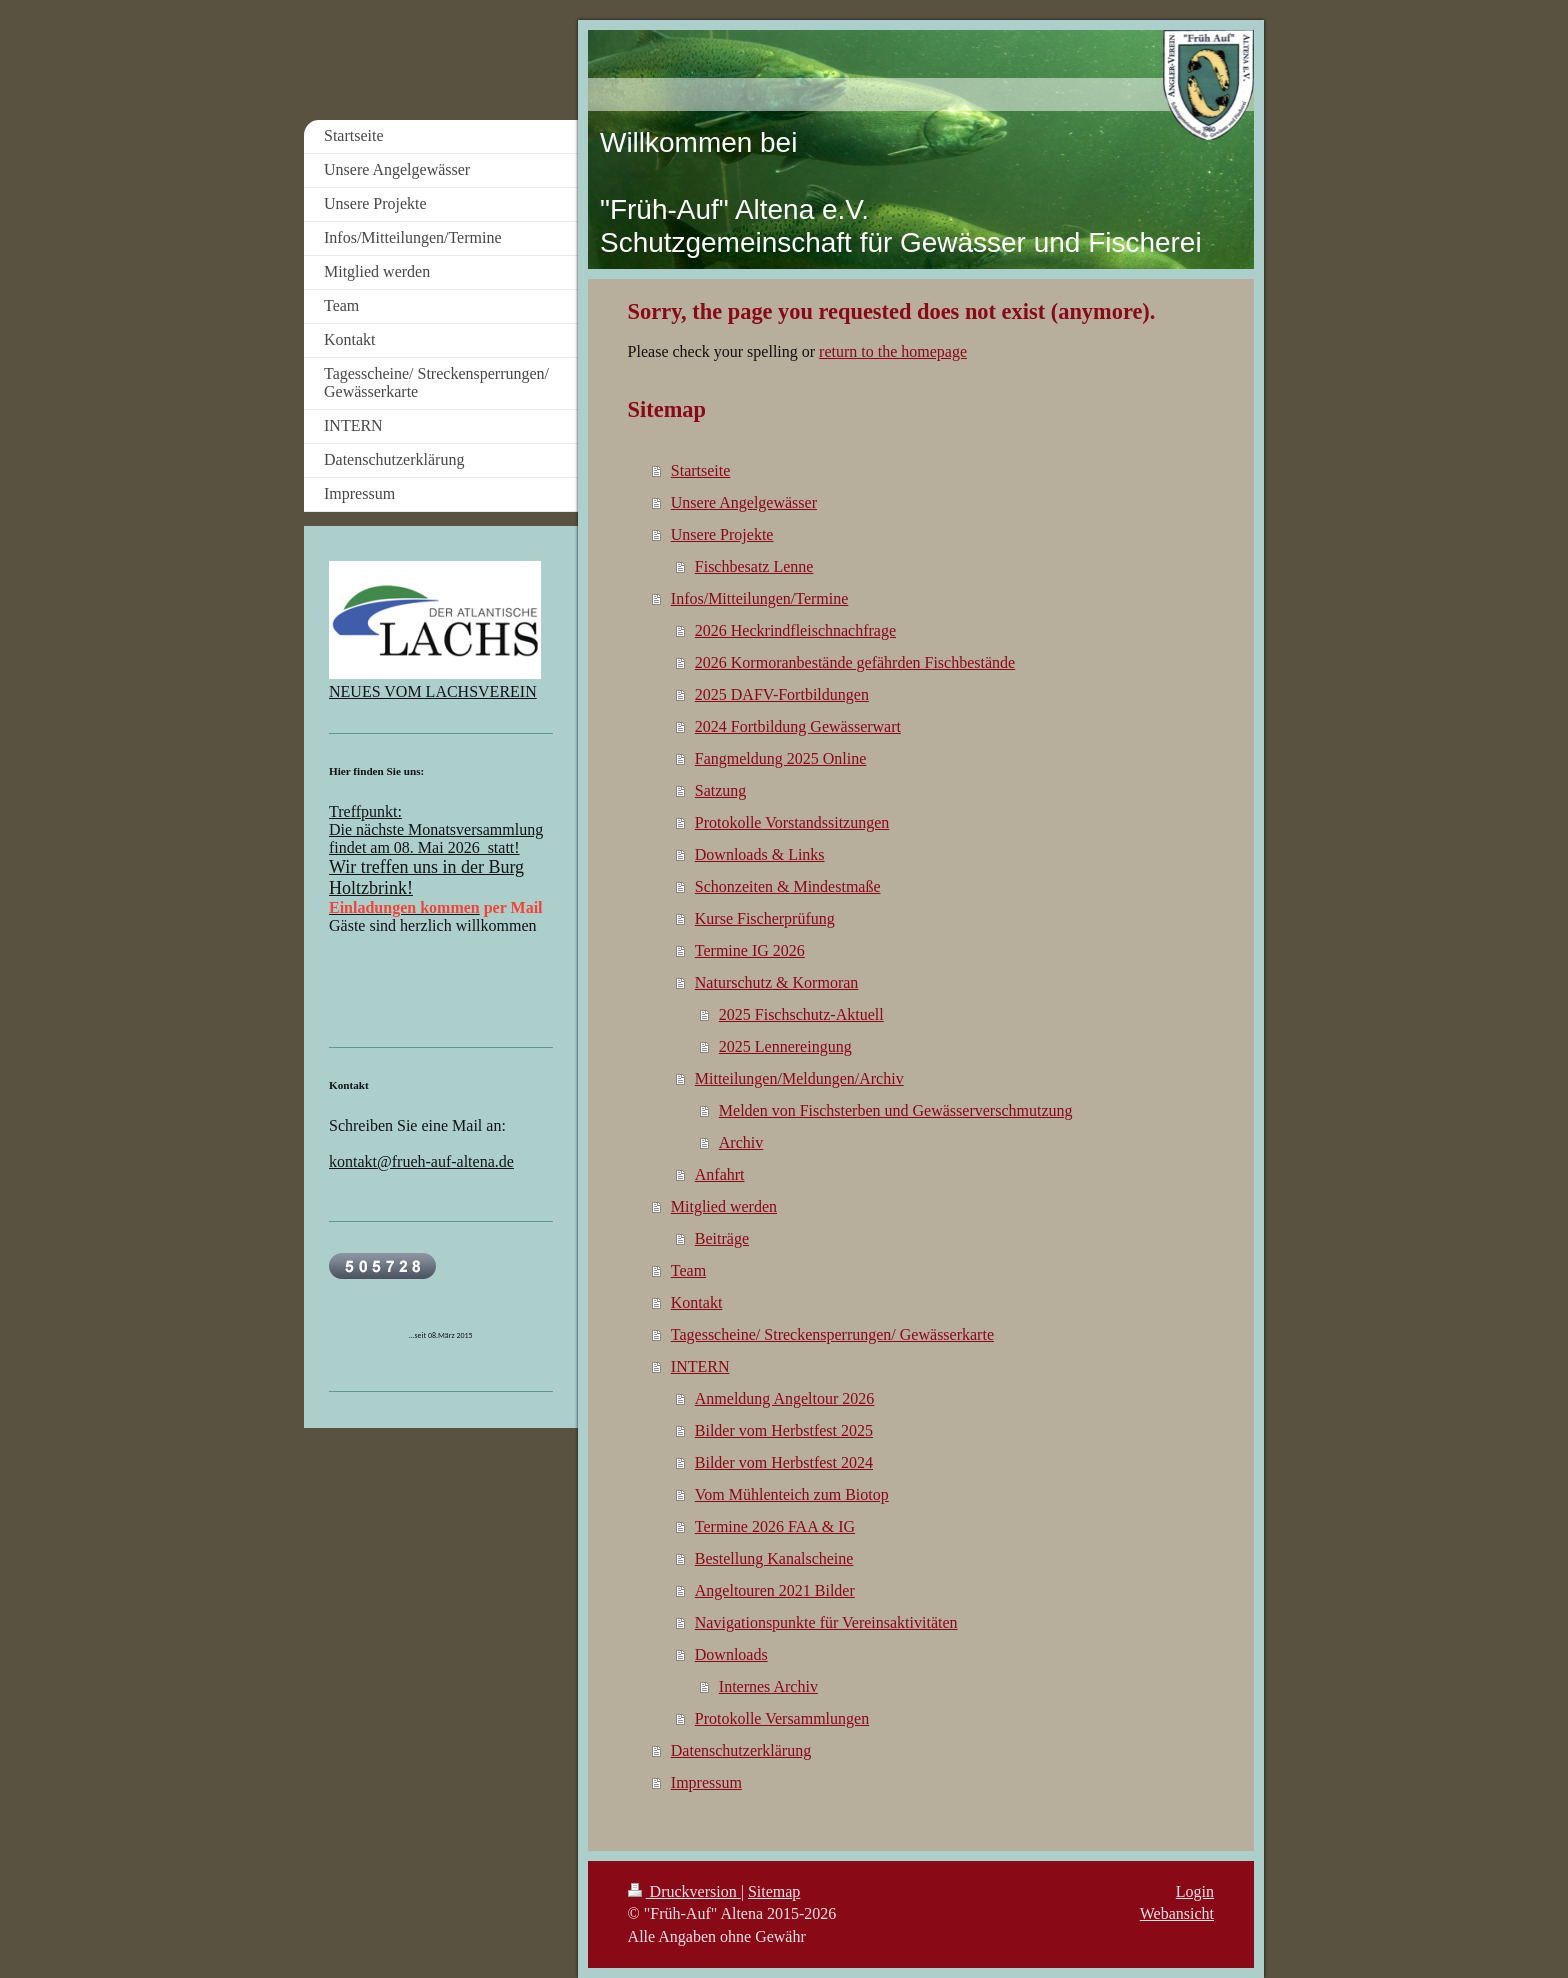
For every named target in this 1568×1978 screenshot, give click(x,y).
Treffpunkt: (365, 811)
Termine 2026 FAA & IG (775, 1526)
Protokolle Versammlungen (782, 1718)
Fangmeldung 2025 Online (781, 758)
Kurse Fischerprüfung (765, 918)
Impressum (706, 1782)
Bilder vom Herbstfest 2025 (784, 1430)
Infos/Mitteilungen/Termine (760, 598)
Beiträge (722, 1238)
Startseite (701, 470)
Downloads (731, 1654)
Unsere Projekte (722, 534)
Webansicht (1177, 1913)
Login (1195, 1891)
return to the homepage (893, 351)
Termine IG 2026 (750, 950)
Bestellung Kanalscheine (774, 1558)
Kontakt (697, 1302)
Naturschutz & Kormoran (777, 982)
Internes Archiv (768, 1686)
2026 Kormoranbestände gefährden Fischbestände (855, 662)
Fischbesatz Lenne (754, 566)
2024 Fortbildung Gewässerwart (798, 726)
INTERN (700, 1366)
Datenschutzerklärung (741, 1750)
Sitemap (774, 1891)
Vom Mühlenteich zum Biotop (792, 1494)
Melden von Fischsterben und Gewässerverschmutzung (896, 1110)
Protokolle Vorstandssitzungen (792, 822)
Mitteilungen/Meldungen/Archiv (799, 1078)
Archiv (741, 1142)
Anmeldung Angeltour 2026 (785, 1398)
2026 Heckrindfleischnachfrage (795, 630)
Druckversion (684, 1891)
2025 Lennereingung (785, 1046)
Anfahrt (720, 1174)
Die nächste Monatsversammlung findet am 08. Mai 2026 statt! (436, 838)
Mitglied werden (724, 1206)
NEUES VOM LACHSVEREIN (433, 691)
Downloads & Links (760, 854)
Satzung (721, 790)
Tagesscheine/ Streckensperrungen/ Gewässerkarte (832, 1334)
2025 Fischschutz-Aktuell (801, 1014)
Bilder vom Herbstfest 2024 (784, 1462)
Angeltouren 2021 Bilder (775, 1590)
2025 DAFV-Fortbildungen (782, 694)
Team (688, 1270)
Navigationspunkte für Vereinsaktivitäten (826, 1622)
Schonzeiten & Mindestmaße (788, 886)
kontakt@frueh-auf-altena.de (421, 1161)
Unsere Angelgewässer (744, 502)
